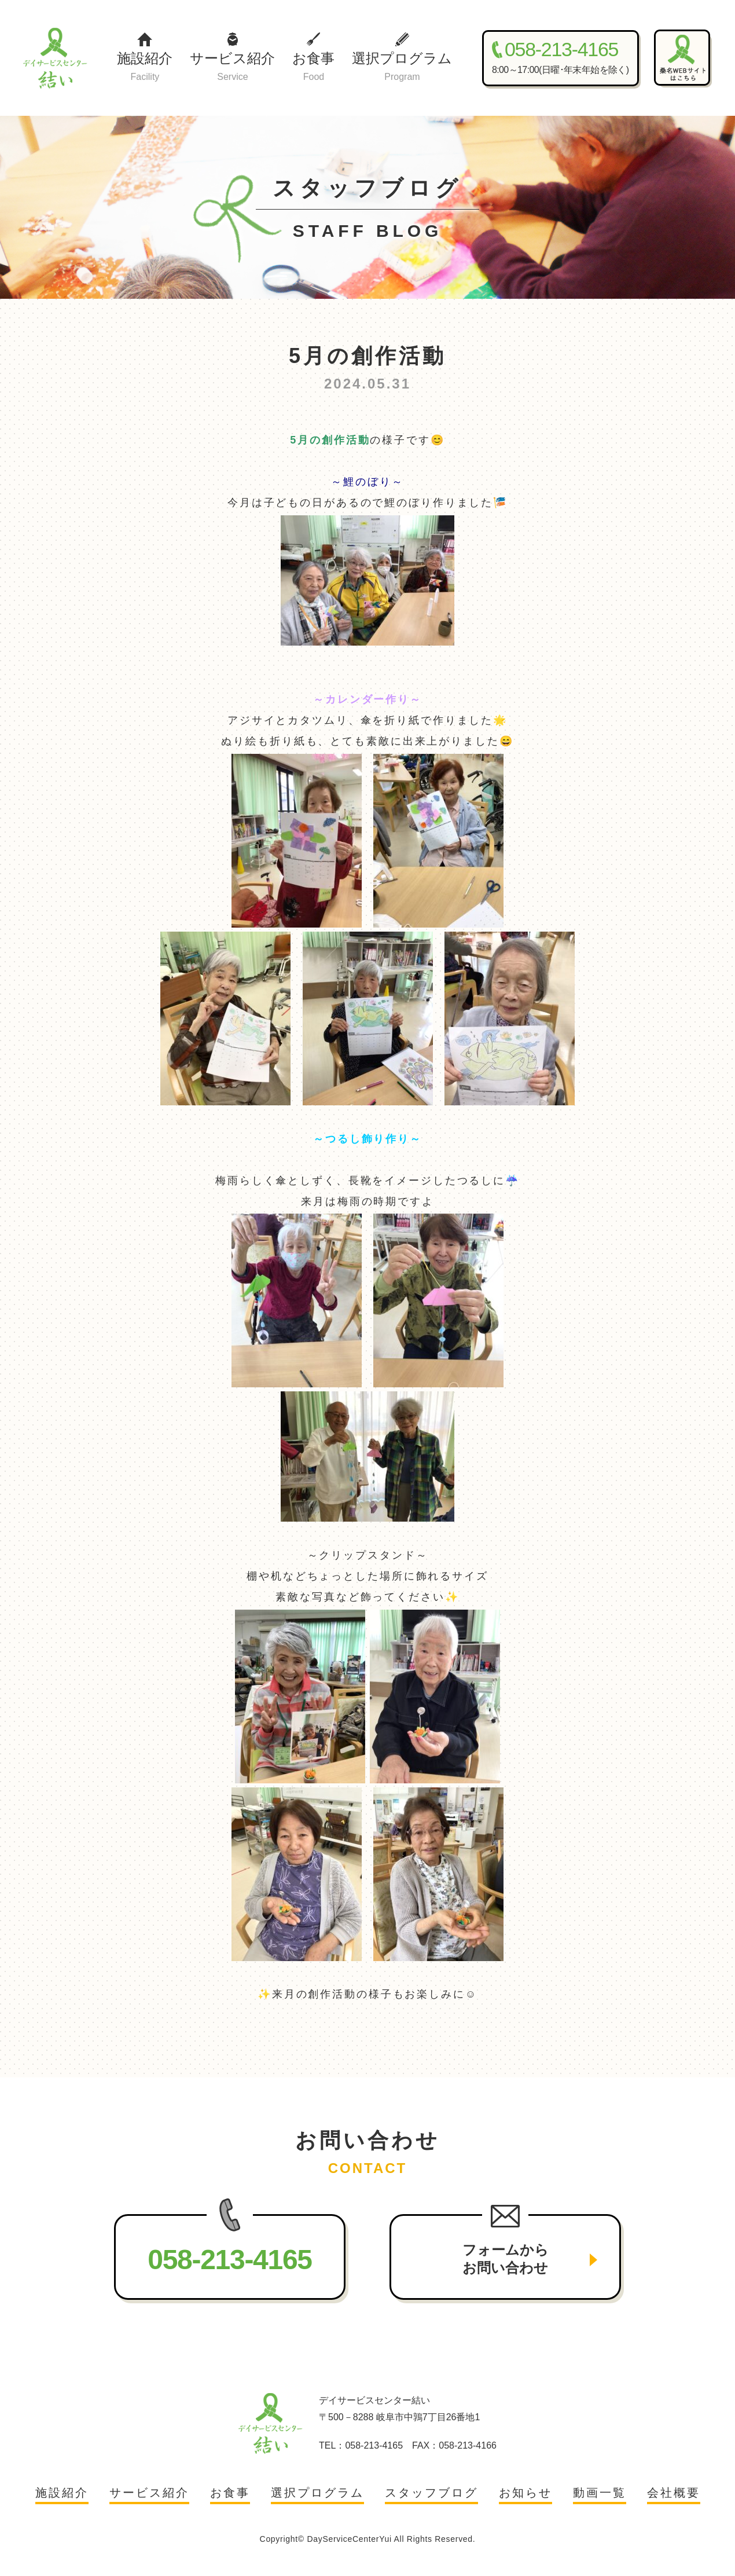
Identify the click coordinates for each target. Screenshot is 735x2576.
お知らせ (525, 2492)
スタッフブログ (431, 2492)
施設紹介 (144, 67)
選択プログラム (402, 67)
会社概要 (673, 2492)
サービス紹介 (232, 67)
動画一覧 (599, 2492)
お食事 (313, 67)
